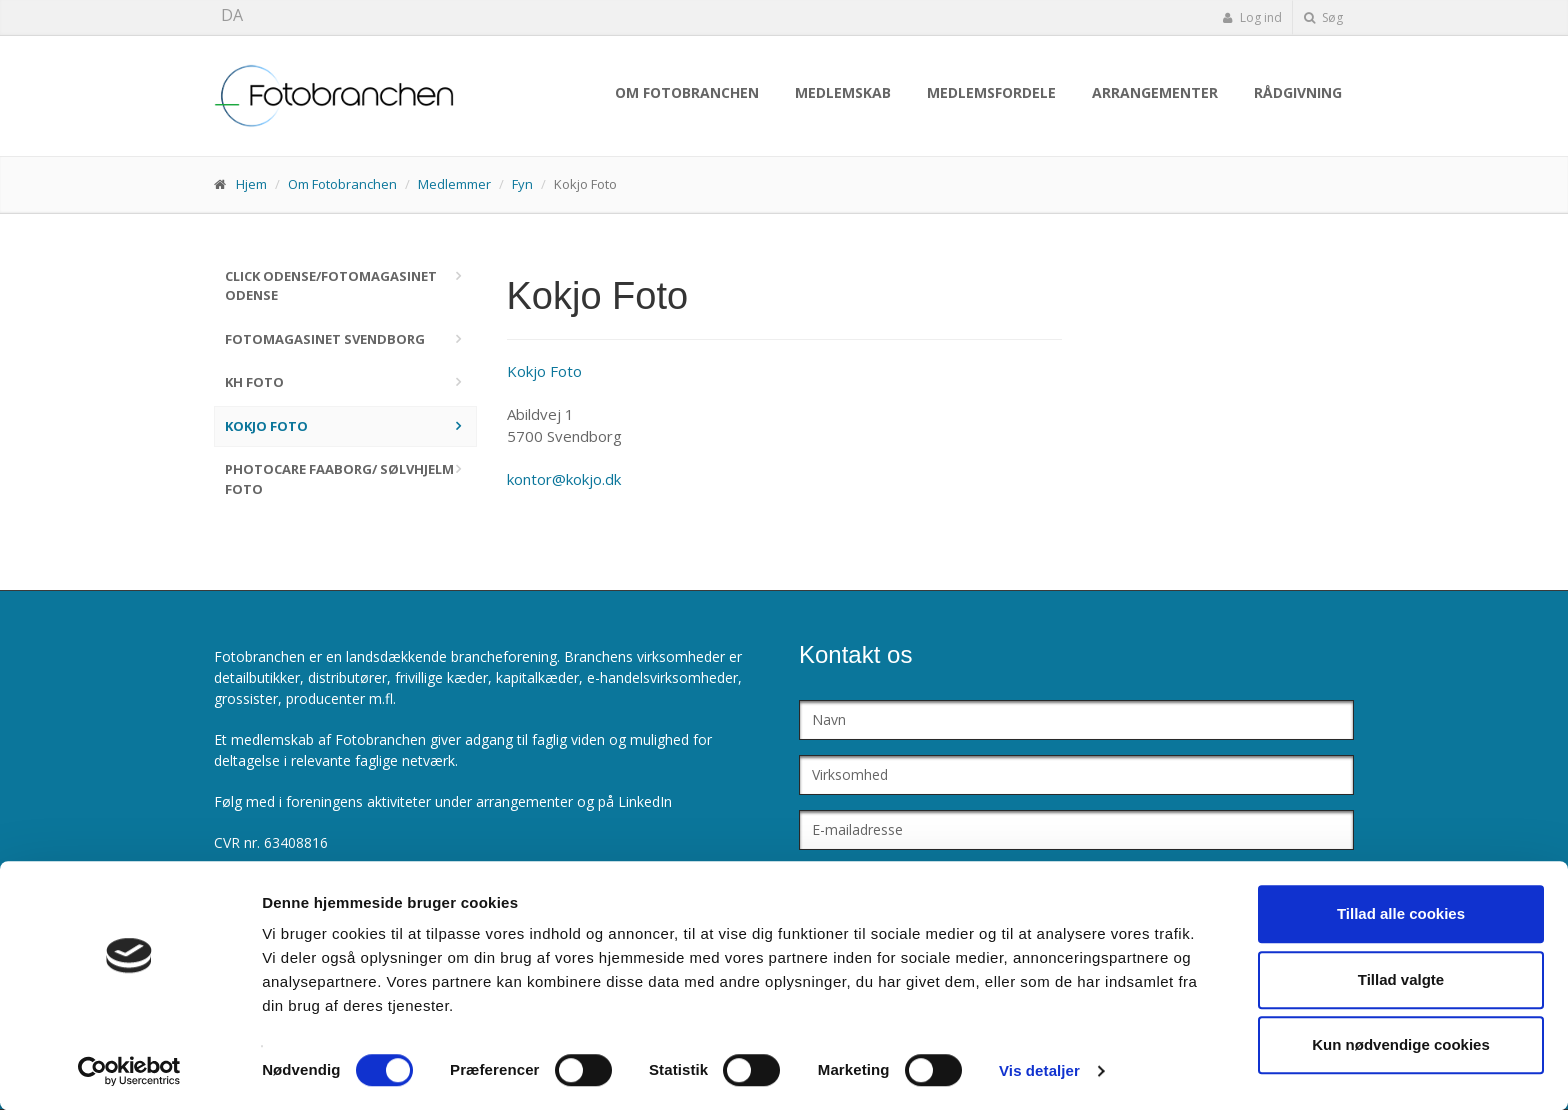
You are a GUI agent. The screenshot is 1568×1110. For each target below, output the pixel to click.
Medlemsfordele (991, 92)
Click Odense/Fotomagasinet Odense (331, 286)
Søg (1323, 17)
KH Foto (254, 382)
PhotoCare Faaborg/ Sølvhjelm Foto (339, 479)
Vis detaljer (1039, 1070)
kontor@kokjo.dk (564, 479)
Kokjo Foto (266, 426)
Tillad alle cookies (1401, 913)
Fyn (522, 184)
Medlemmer (454, 184)
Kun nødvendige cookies (1401, 1044)
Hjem (251, 184)
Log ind (1252, 17)
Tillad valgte (1401, 979)
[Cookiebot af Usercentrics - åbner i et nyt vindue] (129, 1071)
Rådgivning (1298, 92)
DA (232, 15)
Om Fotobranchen (687, 92)
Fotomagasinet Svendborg (325, 339)
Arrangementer (1155, 92)
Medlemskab (843, 92)
